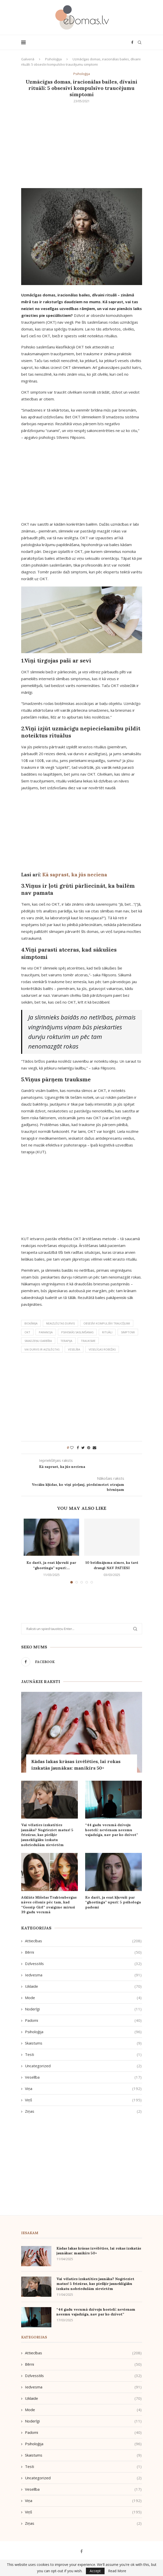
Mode (83, 1997)
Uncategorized (83, 2066)
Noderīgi (83, 2009)
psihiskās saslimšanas (77, 1332)
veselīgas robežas (102, 1349)
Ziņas (83, 2111)
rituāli (107, 1332)
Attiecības (83, 1941)
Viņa (83, 2088)
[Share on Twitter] (83, 1447)
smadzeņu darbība (38, 1341)
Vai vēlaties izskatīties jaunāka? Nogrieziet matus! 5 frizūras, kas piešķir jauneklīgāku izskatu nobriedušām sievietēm (47, 1835)
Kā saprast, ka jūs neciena (74, 874)
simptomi (128, 1332)
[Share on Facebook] (78, 1447)
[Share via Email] (94, 1447)
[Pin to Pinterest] (88, 1447)
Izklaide (83, 1986)
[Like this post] (72, 1447)
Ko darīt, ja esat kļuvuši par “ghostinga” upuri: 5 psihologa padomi (113, 1902)
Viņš (83, 2100)
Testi (83, 2054)
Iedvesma (83, 1975)
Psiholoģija (53, 59)
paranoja (46, 1332)
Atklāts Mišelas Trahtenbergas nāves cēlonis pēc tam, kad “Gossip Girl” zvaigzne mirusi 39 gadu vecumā (49, 1905)
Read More (117, 2571)
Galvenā (27, 59)
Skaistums (83, 2043)
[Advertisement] (81, 145)
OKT (27, 1332)
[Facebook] (132, 42)
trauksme (88, 1341)
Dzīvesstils (83, 1963)
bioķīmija (31, 1323)
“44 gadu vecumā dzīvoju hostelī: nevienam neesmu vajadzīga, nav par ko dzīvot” (111, 1830)
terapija (66, 1341)
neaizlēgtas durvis (60, 1323)
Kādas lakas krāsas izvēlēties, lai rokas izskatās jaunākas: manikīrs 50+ (75, 1764)
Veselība (83, 2077)
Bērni (83, 1952)
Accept (95, 2570)
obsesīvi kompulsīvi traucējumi (106, 1323)
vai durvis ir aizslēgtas (41, 1349)
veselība (74, 1349)
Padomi (83, 2020)
